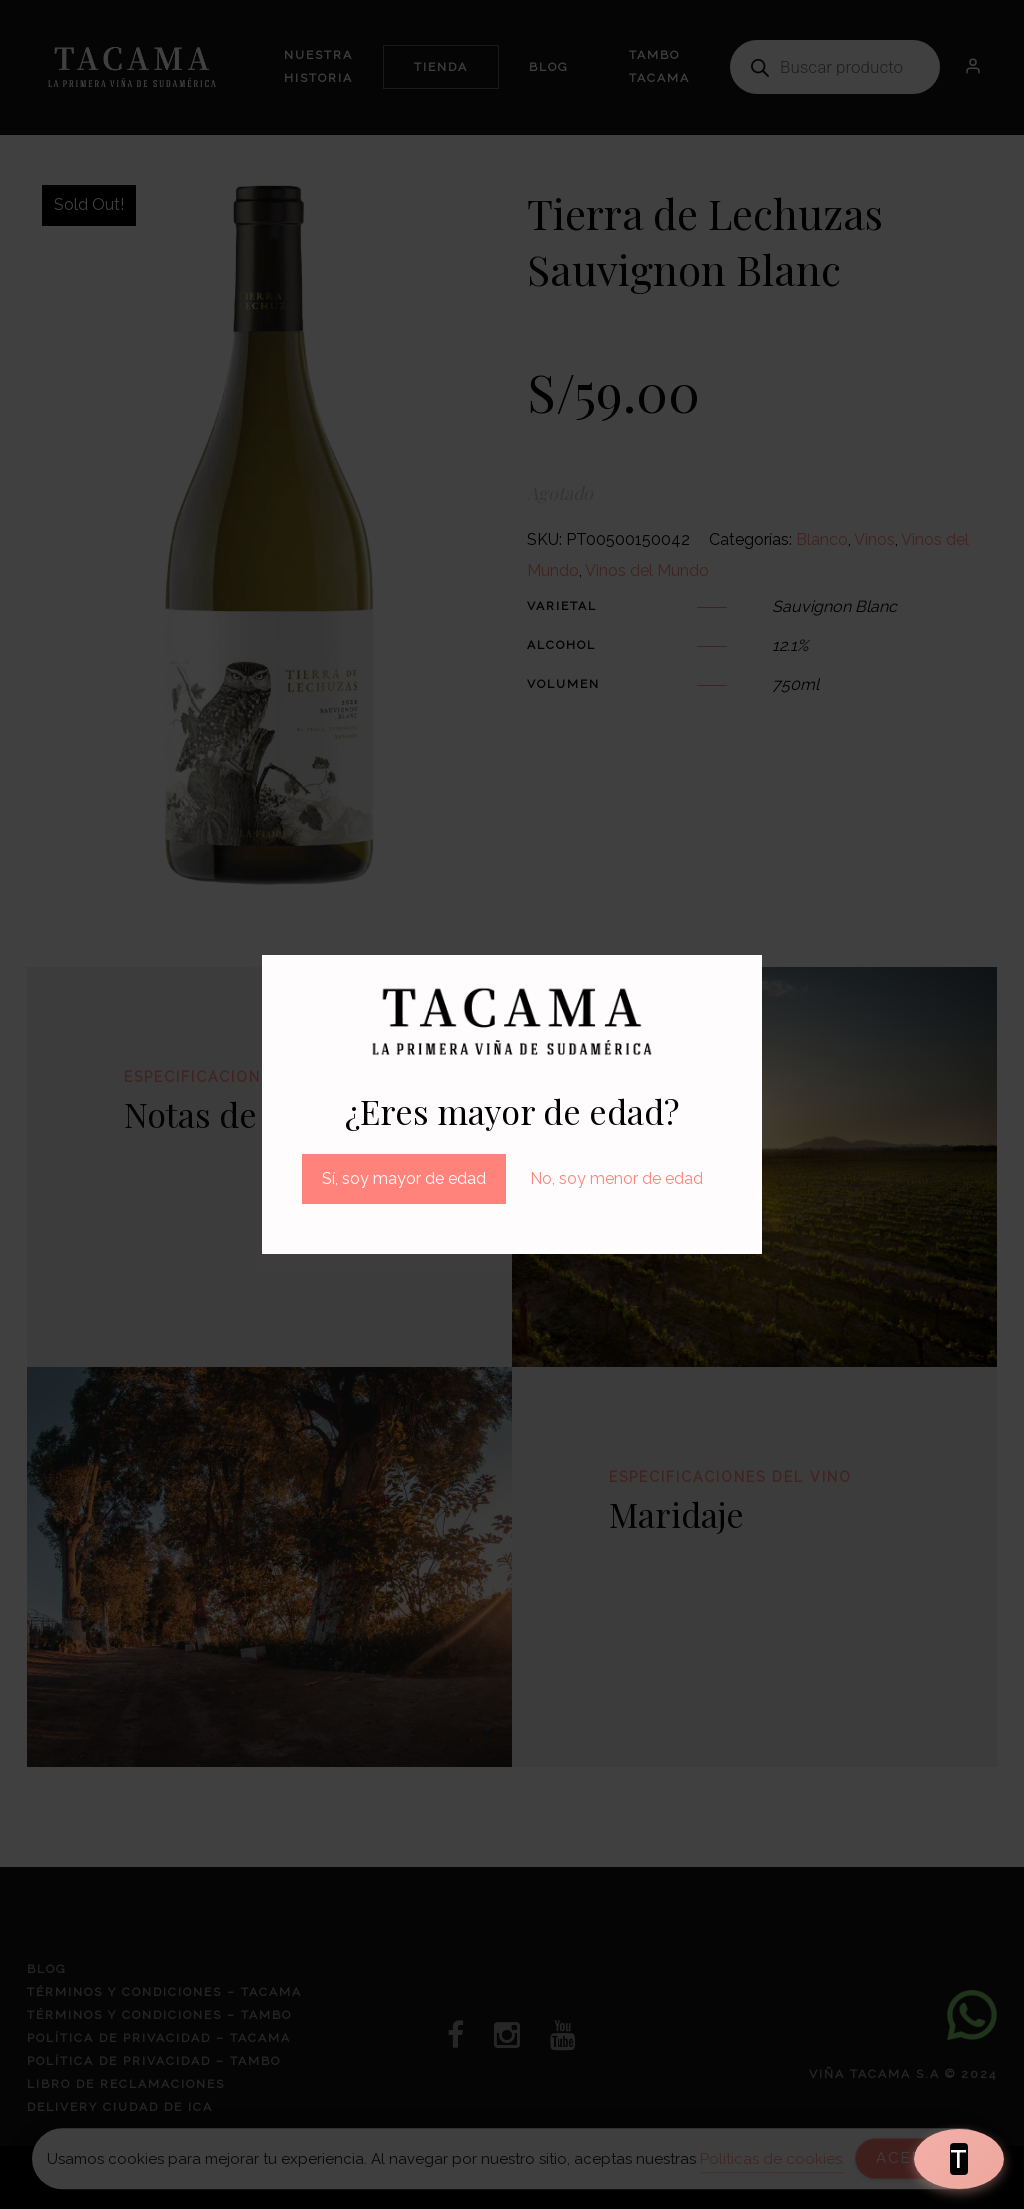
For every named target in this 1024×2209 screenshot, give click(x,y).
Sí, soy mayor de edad (404, 1178)
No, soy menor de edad (616, 1178)
